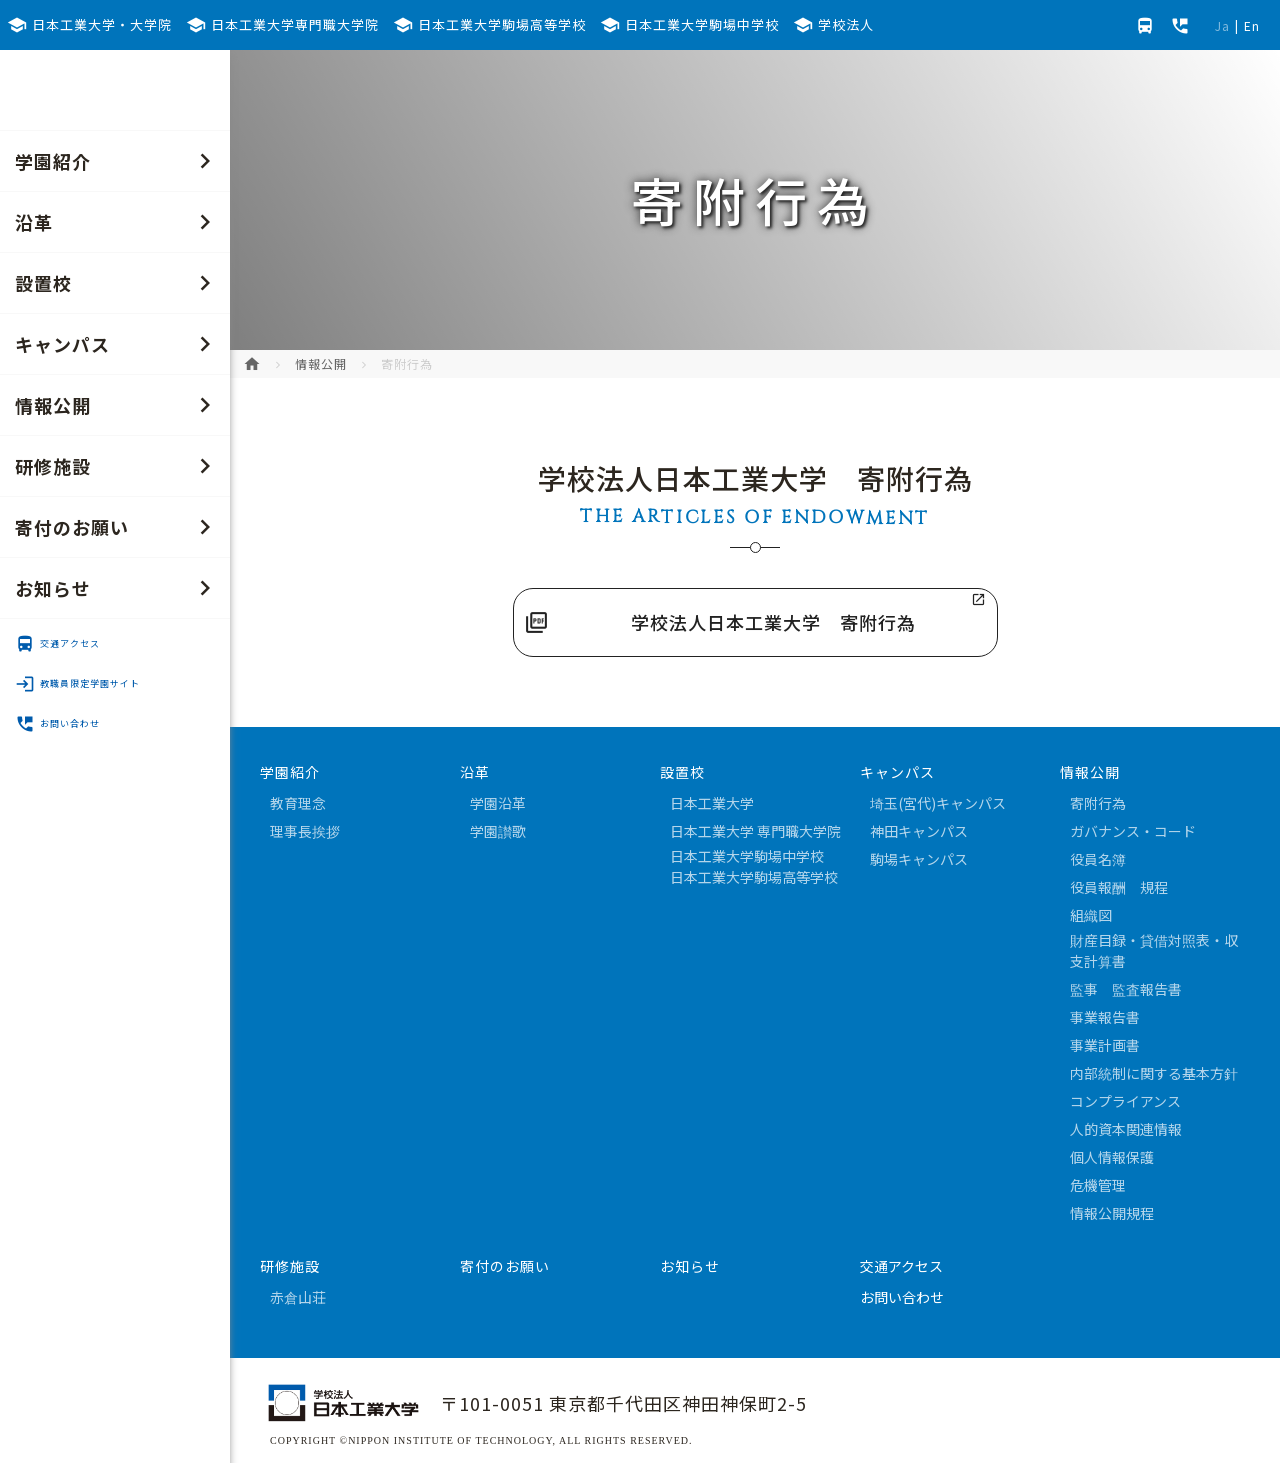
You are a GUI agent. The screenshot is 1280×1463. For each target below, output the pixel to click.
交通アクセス (57, 644)
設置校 (117, 283)
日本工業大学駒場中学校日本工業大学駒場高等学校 (754, 866)
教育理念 (298, 803)
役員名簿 (1098, 859)
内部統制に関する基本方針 (1154, 1073)
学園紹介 (117, 161)
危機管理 (1098, 1185)
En (1252, 25)
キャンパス (117, 344)
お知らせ (117, 588)
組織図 (1091, 915)
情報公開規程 (1112, 1213)
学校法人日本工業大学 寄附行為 (773, 622)
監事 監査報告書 (1126, 989)
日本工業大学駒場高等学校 (489, 25)
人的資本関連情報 (1126, 1129)
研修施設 (117, 466)
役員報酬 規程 (1119, 887)
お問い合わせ (57, 724)
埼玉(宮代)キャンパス (938, 803)
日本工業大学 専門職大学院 (755, 831)
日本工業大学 (712, 803)
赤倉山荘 (298, 1297)
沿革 (117, 222)
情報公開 (117, 405)
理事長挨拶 (305, 831)
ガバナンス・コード (1133, 831)
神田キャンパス (919, 831)
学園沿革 (498, 803)
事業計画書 (1105, 1045)
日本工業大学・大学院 (89, 25)
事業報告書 (1105, 1017)
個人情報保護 (1112, 1157)
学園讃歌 (498, 831)
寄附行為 (1098, 803)
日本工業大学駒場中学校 (689, 25)
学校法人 (833, 25)
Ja (1222, 25)
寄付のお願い (117, 527)
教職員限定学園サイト (77, 684)
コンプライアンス (1125, 1101)
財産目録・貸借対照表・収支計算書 (1154, 950)
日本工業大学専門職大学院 (282, 25)
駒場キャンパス (919, 859)
